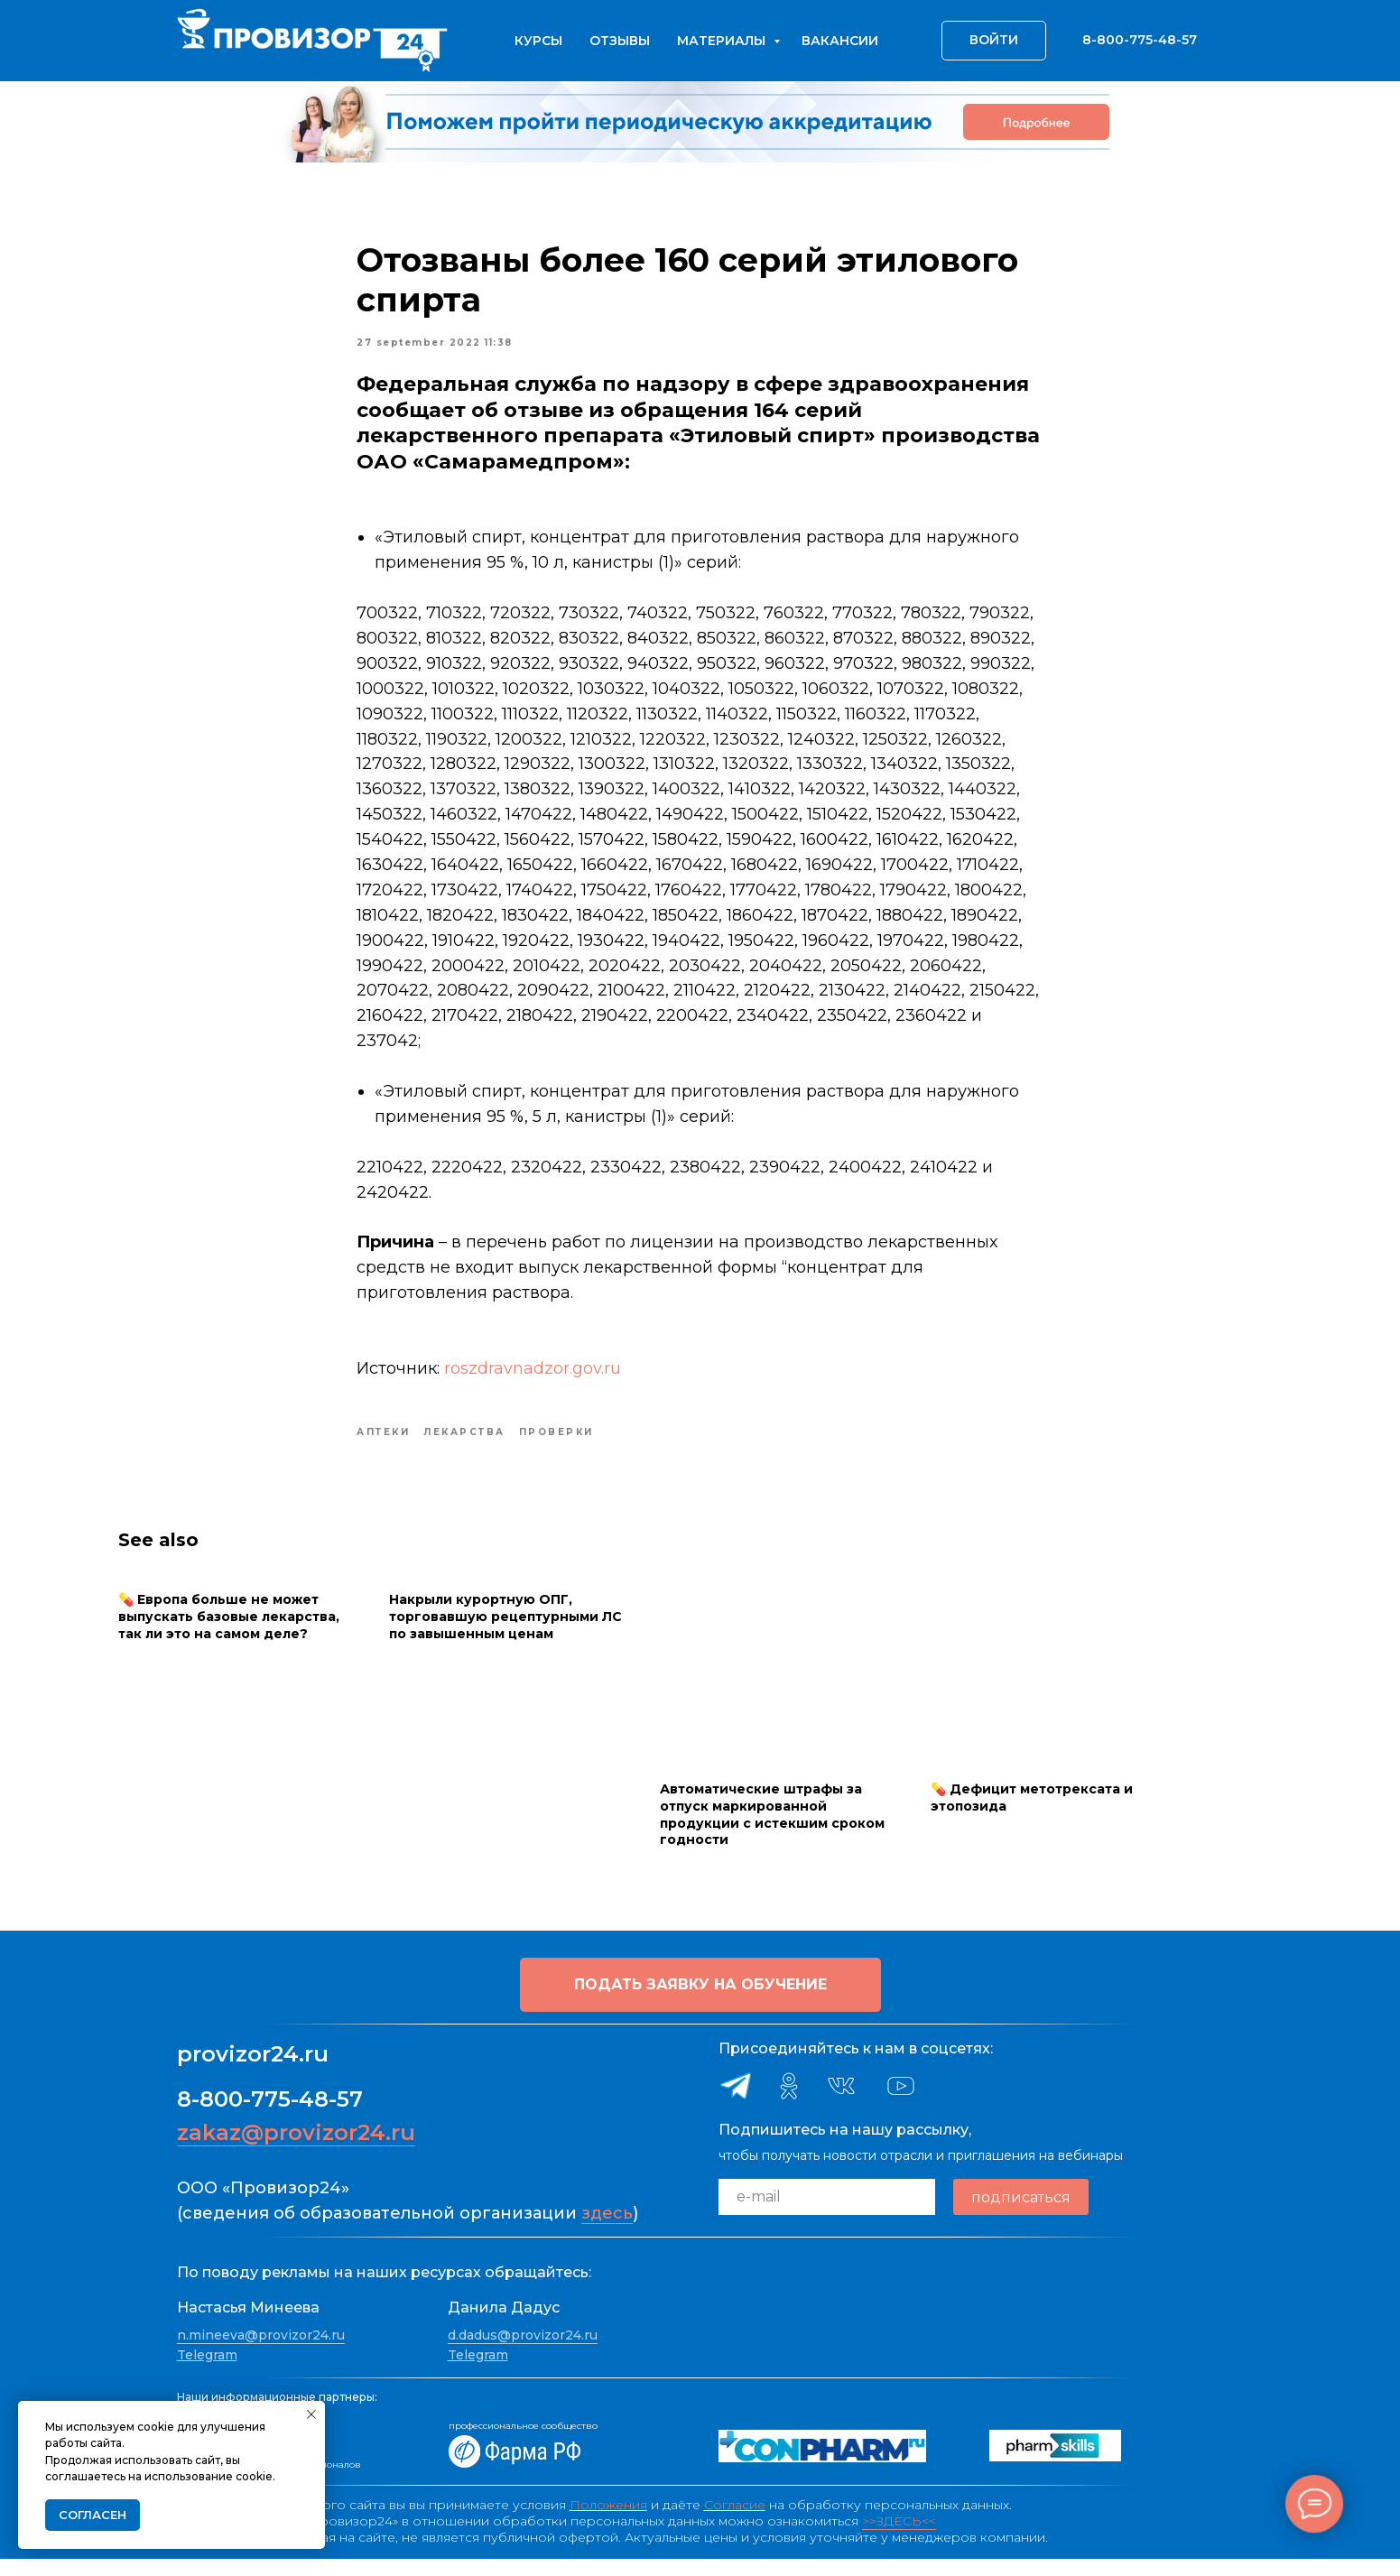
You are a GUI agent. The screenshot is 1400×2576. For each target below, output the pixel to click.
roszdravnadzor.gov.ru (533, 1376)
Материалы (723, 40)
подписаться (1021, 2213)
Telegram (207, 2372)
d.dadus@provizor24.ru (523, 2352)
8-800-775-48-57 (270, 2116)
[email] (827, 2214)
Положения (608, 2522)
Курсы (538, 40)
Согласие (734, 2522)
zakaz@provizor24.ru (296, 2149)
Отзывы (619, 40)
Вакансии (840, 40)
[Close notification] (311, 2414)
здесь (607, 2230)
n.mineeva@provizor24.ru (261, 2352)
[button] (700, 2002)
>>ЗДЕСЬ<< (899, 2538)
